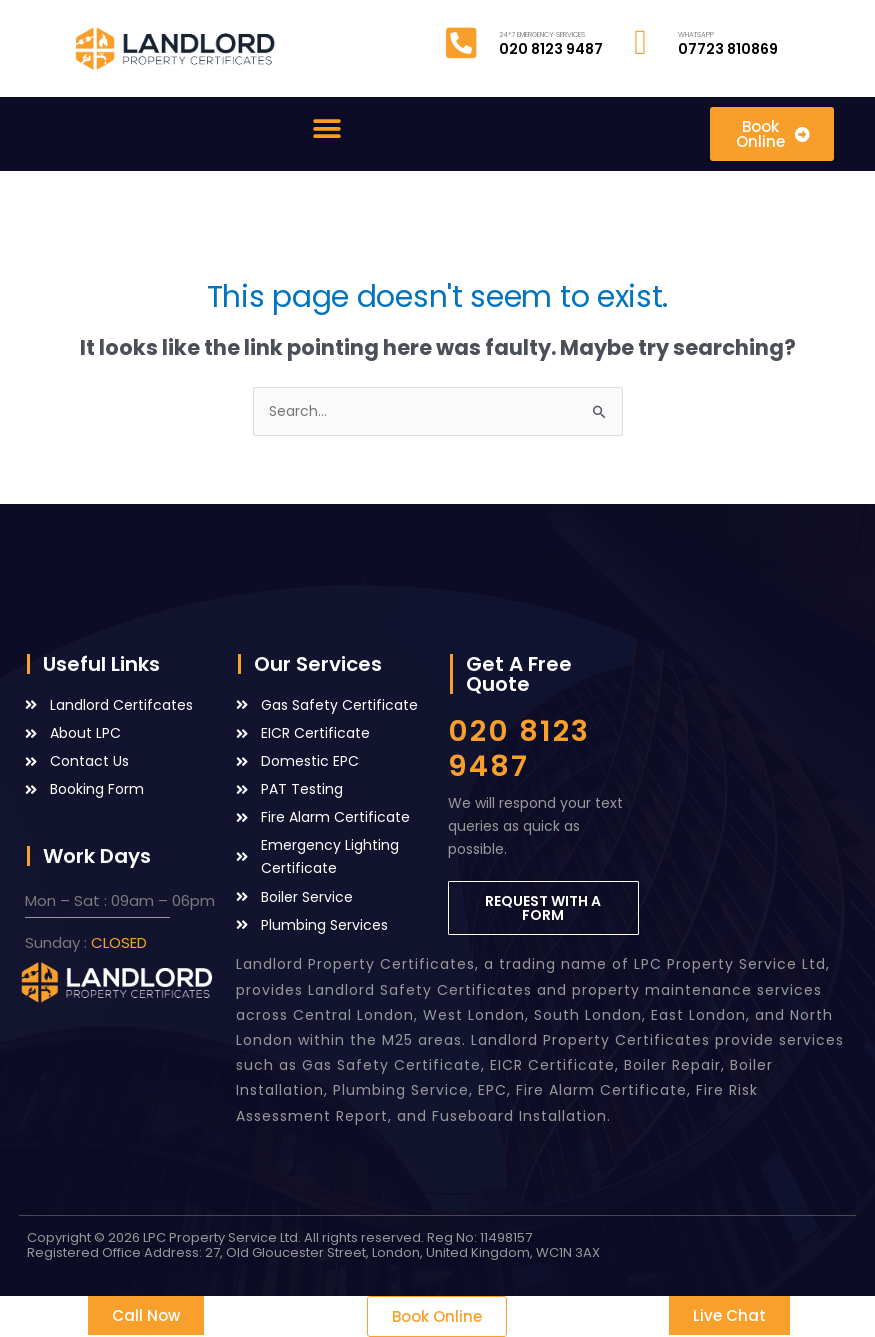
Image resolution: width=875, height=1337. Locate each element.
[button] (327, 129)
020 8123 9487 (519, 748)
